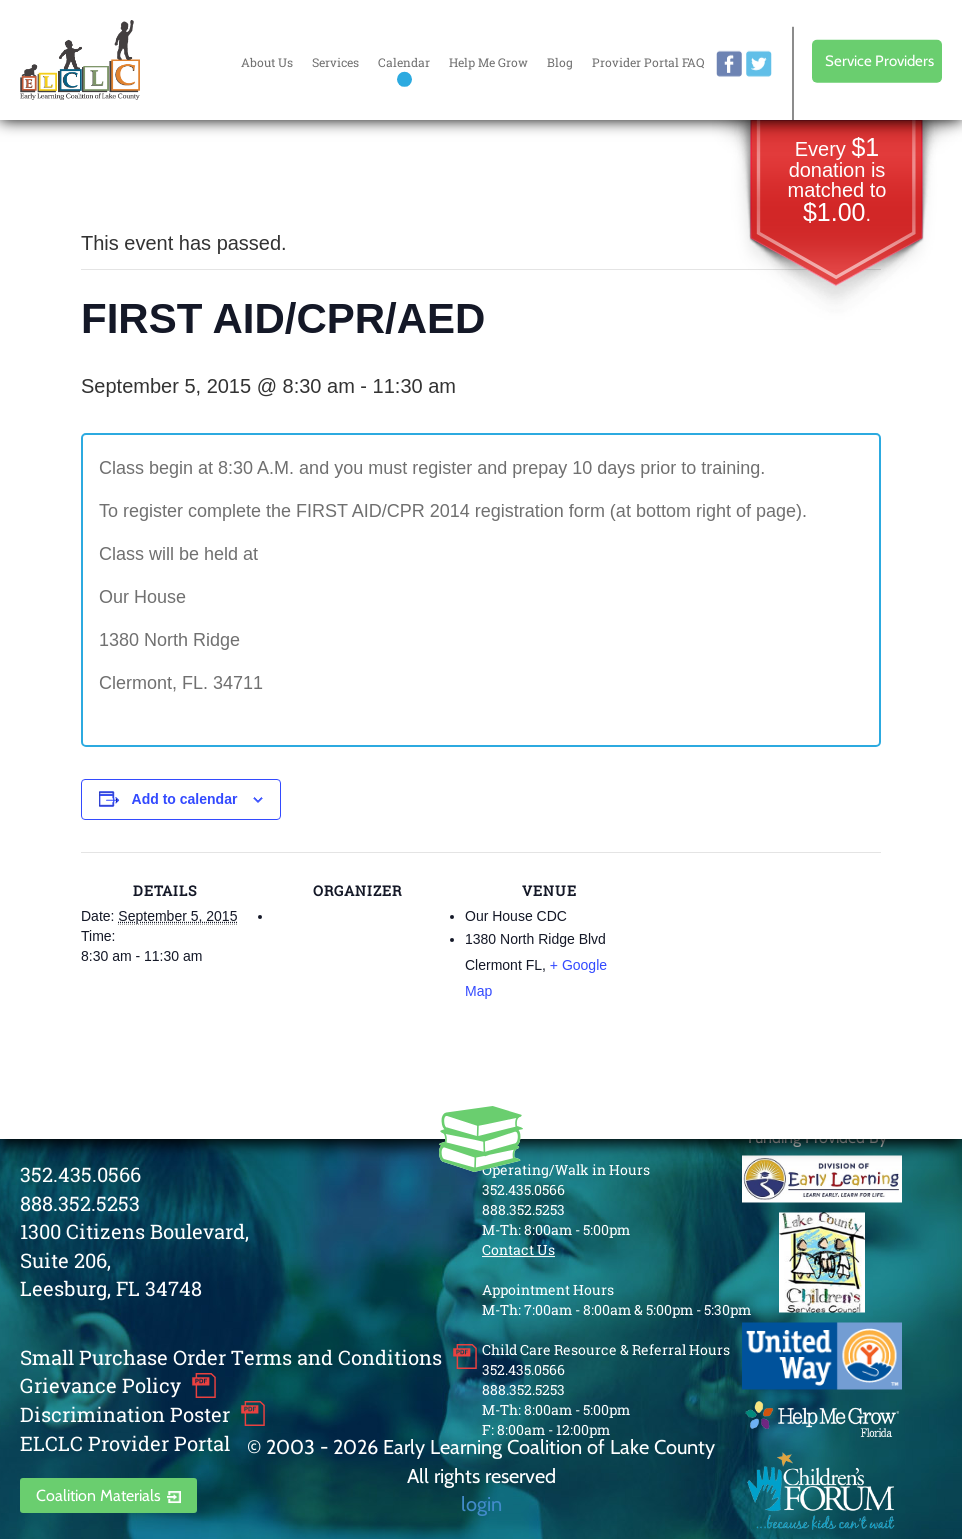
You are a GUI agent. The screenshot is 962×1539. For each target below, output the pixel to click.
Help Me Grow (488, 62)
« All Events (126, 176)
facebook (729, 64)
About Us (267, 62)
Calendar (404, 62)
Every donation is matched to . (837, 181)
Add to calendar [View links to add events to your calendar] (185, 799)
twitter (759, 64)
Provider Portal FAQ (648, 62)
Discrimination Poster (125, 1414)
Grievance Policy (100, 1385)
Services (335, 62)
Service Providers (879, 61)
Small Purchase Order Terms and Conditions (231, 1357)
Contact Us (518, 1249)
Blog (560, 62)
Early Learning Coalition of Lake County (80, 60)
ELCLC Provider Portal (125, 1443)
